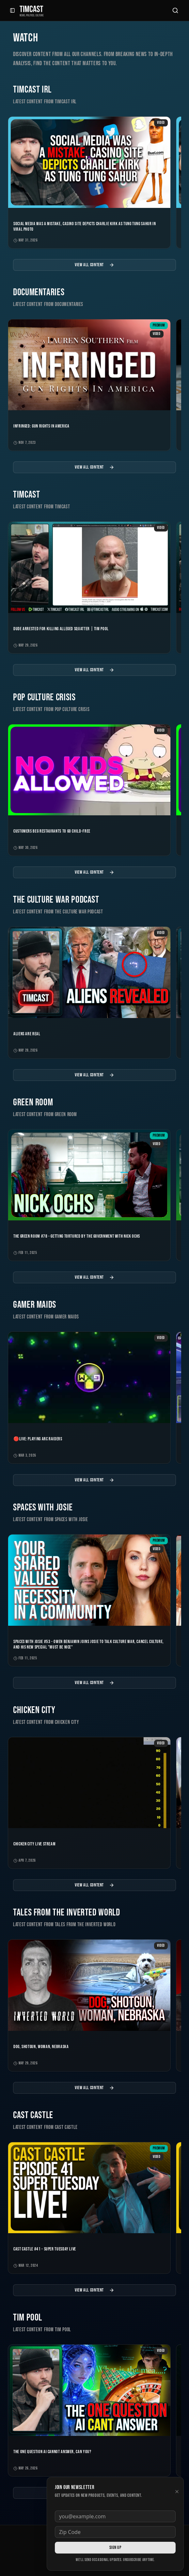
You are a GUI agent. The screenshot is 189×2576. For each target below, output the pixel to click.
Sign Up (115, 2547)
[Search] (175, 10)
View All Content (94, 265)
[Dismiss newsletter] (177, 2492)
